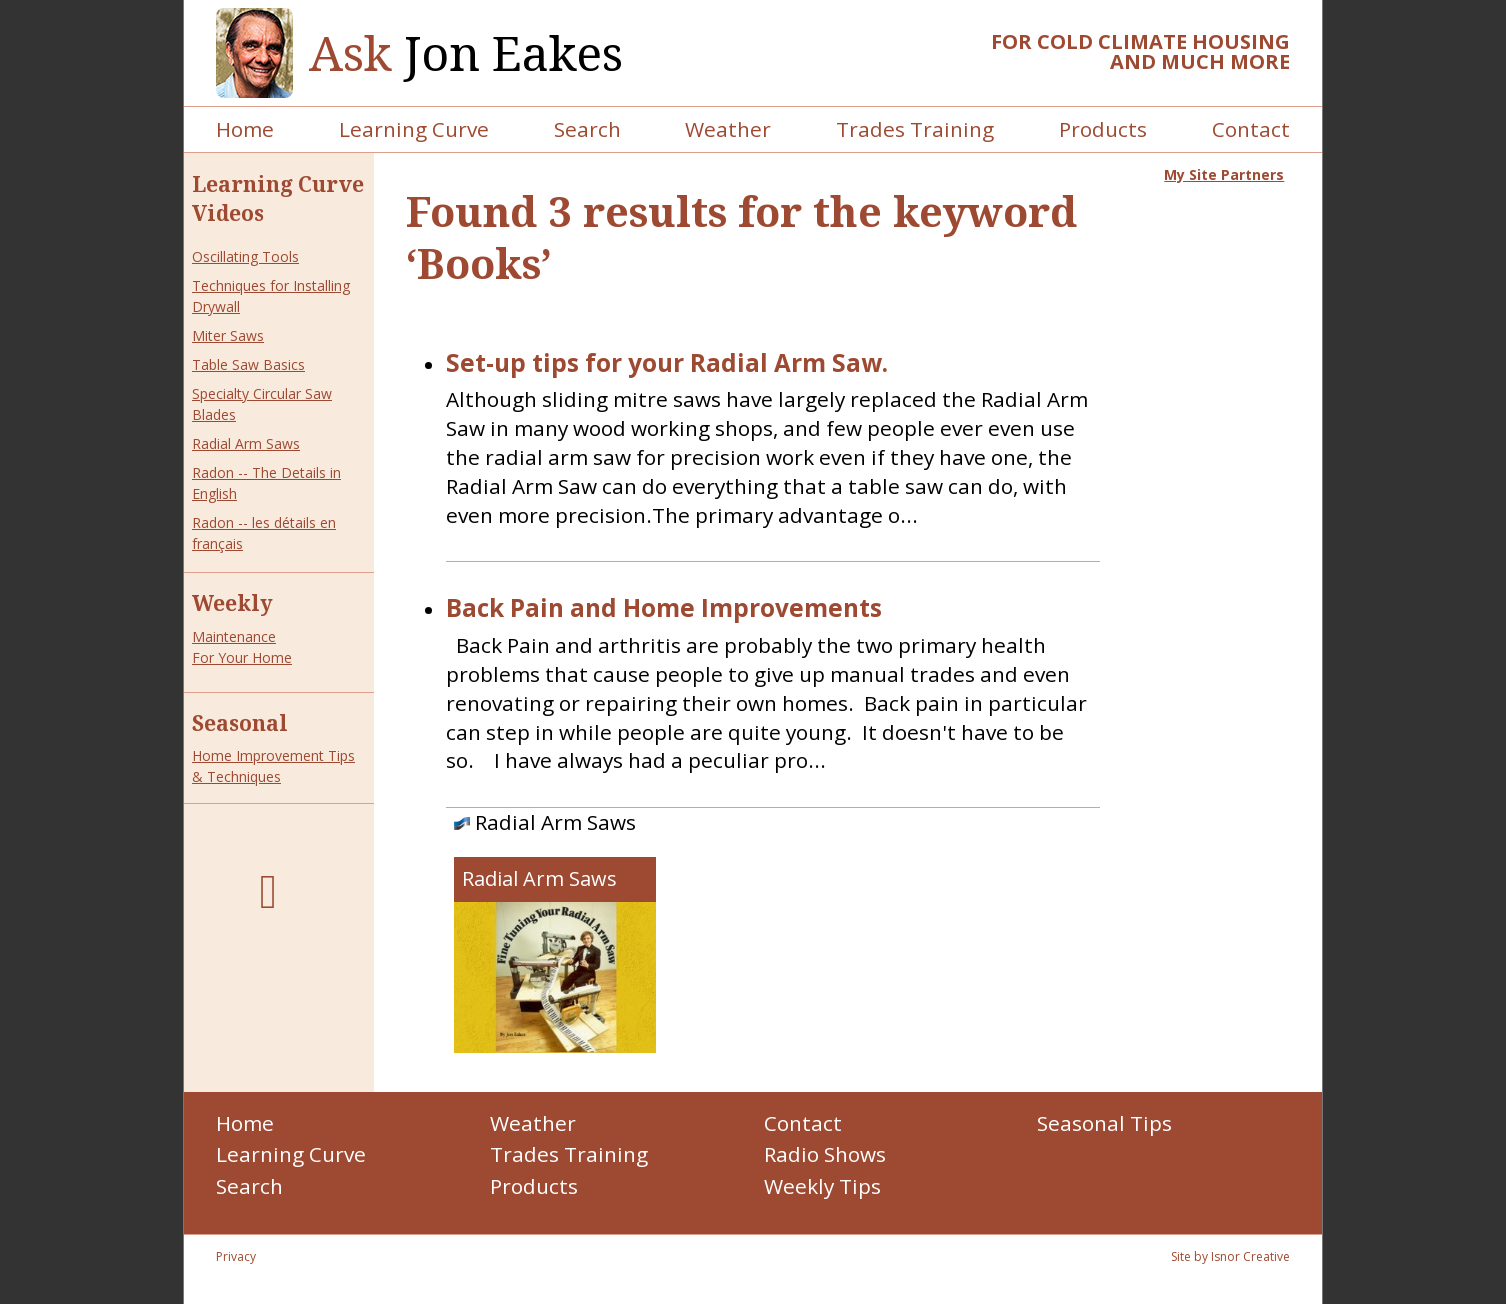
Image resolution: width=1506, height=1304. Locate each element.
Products (1103, 129)
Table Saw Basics (248, 364)
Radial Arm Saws (246, 443)
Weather (728, 129)
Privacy (236, 1256)
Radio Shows (825, 1154)
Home (245, 129)
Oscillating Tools (245, 256)
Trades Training (915, 129)
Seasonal (240, 723)
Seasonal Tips (1104, 1123)
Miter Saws (228, 335)
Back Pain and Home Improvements (664, 608)
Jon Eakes (466, 53)
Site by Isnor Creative (1230, 1256)
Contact (1251, 129)
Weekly (232, 603)
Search (587, 129)
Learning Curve (414, 129)
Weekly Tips (822, 1186)
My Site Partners (1224, 174)
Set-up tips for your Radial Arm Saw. (667, 363)
